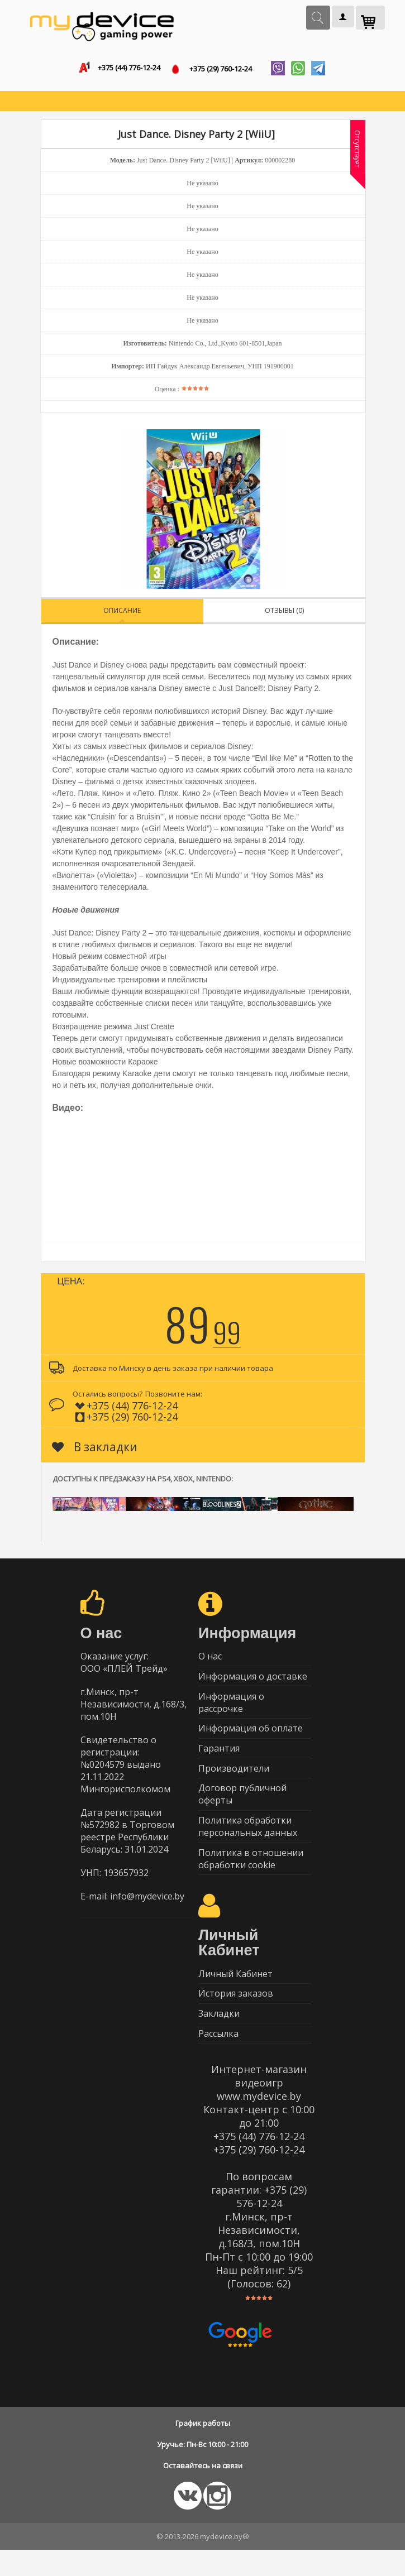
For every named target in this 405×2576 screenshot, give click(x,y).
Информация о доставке (252, 1681)
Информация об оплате (250, 1737)
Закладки (219, 2037)
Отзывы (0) (284, 612)
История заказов (235, 2015)
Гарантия (219, 1759)
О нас (210, 1659)
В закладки (94, 1449)
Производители (233, 1780)
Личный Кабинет (235, 1993)
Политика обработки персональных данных (247, 1842)
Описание (122, 612)
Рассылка (218, 2058)
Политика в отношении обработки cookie (250, 1876)
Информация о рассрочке (231, 1709)
